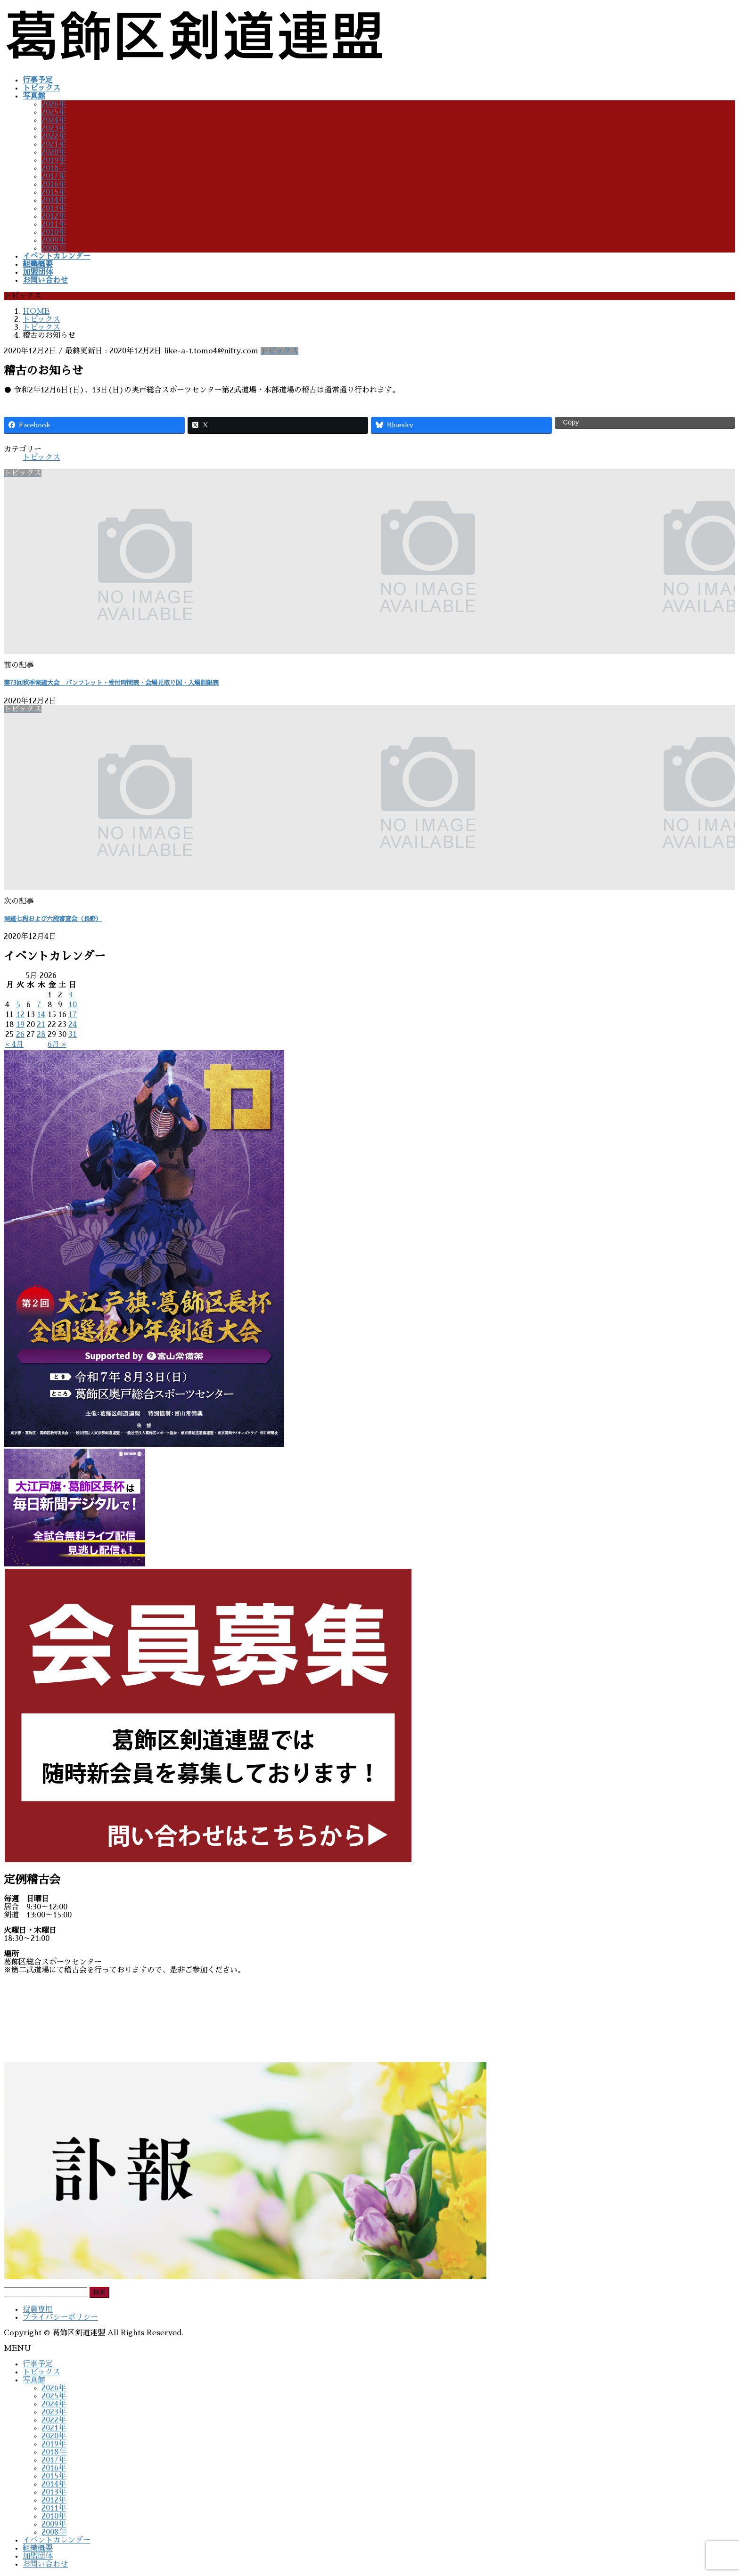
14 (41, 1015)
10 (72, 1005)
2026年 (53, 104)
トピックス (279, 351)
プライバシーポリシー (60, 2317)
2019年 (53, 160)
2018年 (53, 168)
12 (20, 1015)
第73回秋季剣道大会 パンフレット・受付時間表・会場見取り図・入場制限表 (111, 683)
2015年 (53, 192)
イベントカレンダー (56, 2540)
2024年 (53, 120)
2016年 (53, 184)
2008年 (53, 248)
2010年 (53, 232)
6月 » (57, 1044)
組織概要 (38, 2548)
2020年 (53, 152)
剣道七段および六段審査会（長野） (53, 919)
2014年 (53, 200)
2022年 (53, 136)
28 (41, 1034)
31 (72, 1034)
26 (20, 1034)
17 (72, 1015)
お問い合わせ (45, 2564)
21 (41, 1024)
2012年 (53, 216)
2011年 (53, 224)
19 (20, 1024)
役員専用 (38, 2309)
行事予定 (38, 2364)
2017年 (53, 176)
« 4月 (14, 1044)
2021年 (53, 144)
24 (72, 1024)
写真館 (34, 2380)
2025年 (53, 112)
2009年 (53, 240)
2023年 (53, 128)
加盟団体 (38, 2556)
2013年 (53, 208)
